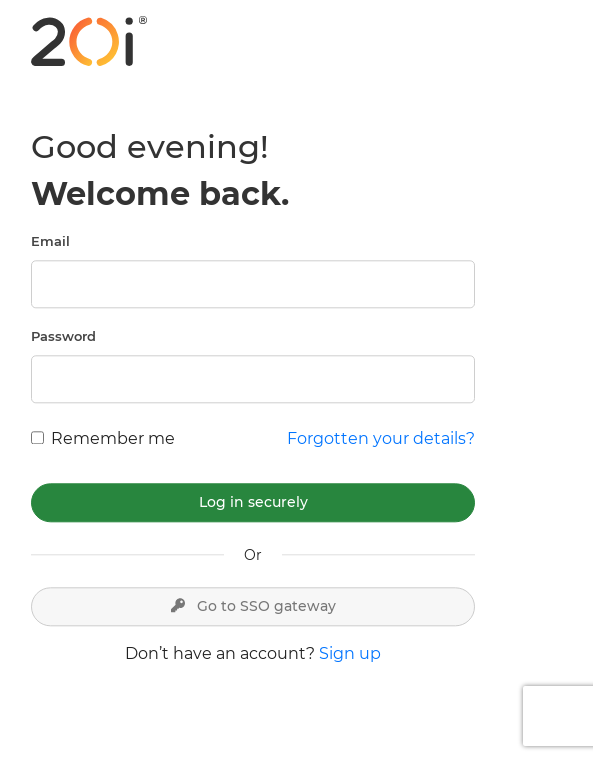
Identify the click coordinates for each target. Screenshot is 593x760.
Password (63, 336)
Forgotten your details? (381, 438)
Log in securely (253, 502)
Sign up (350, 653)
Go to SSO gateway (253, 606)
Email (50, 241)
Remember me (113, 438)
